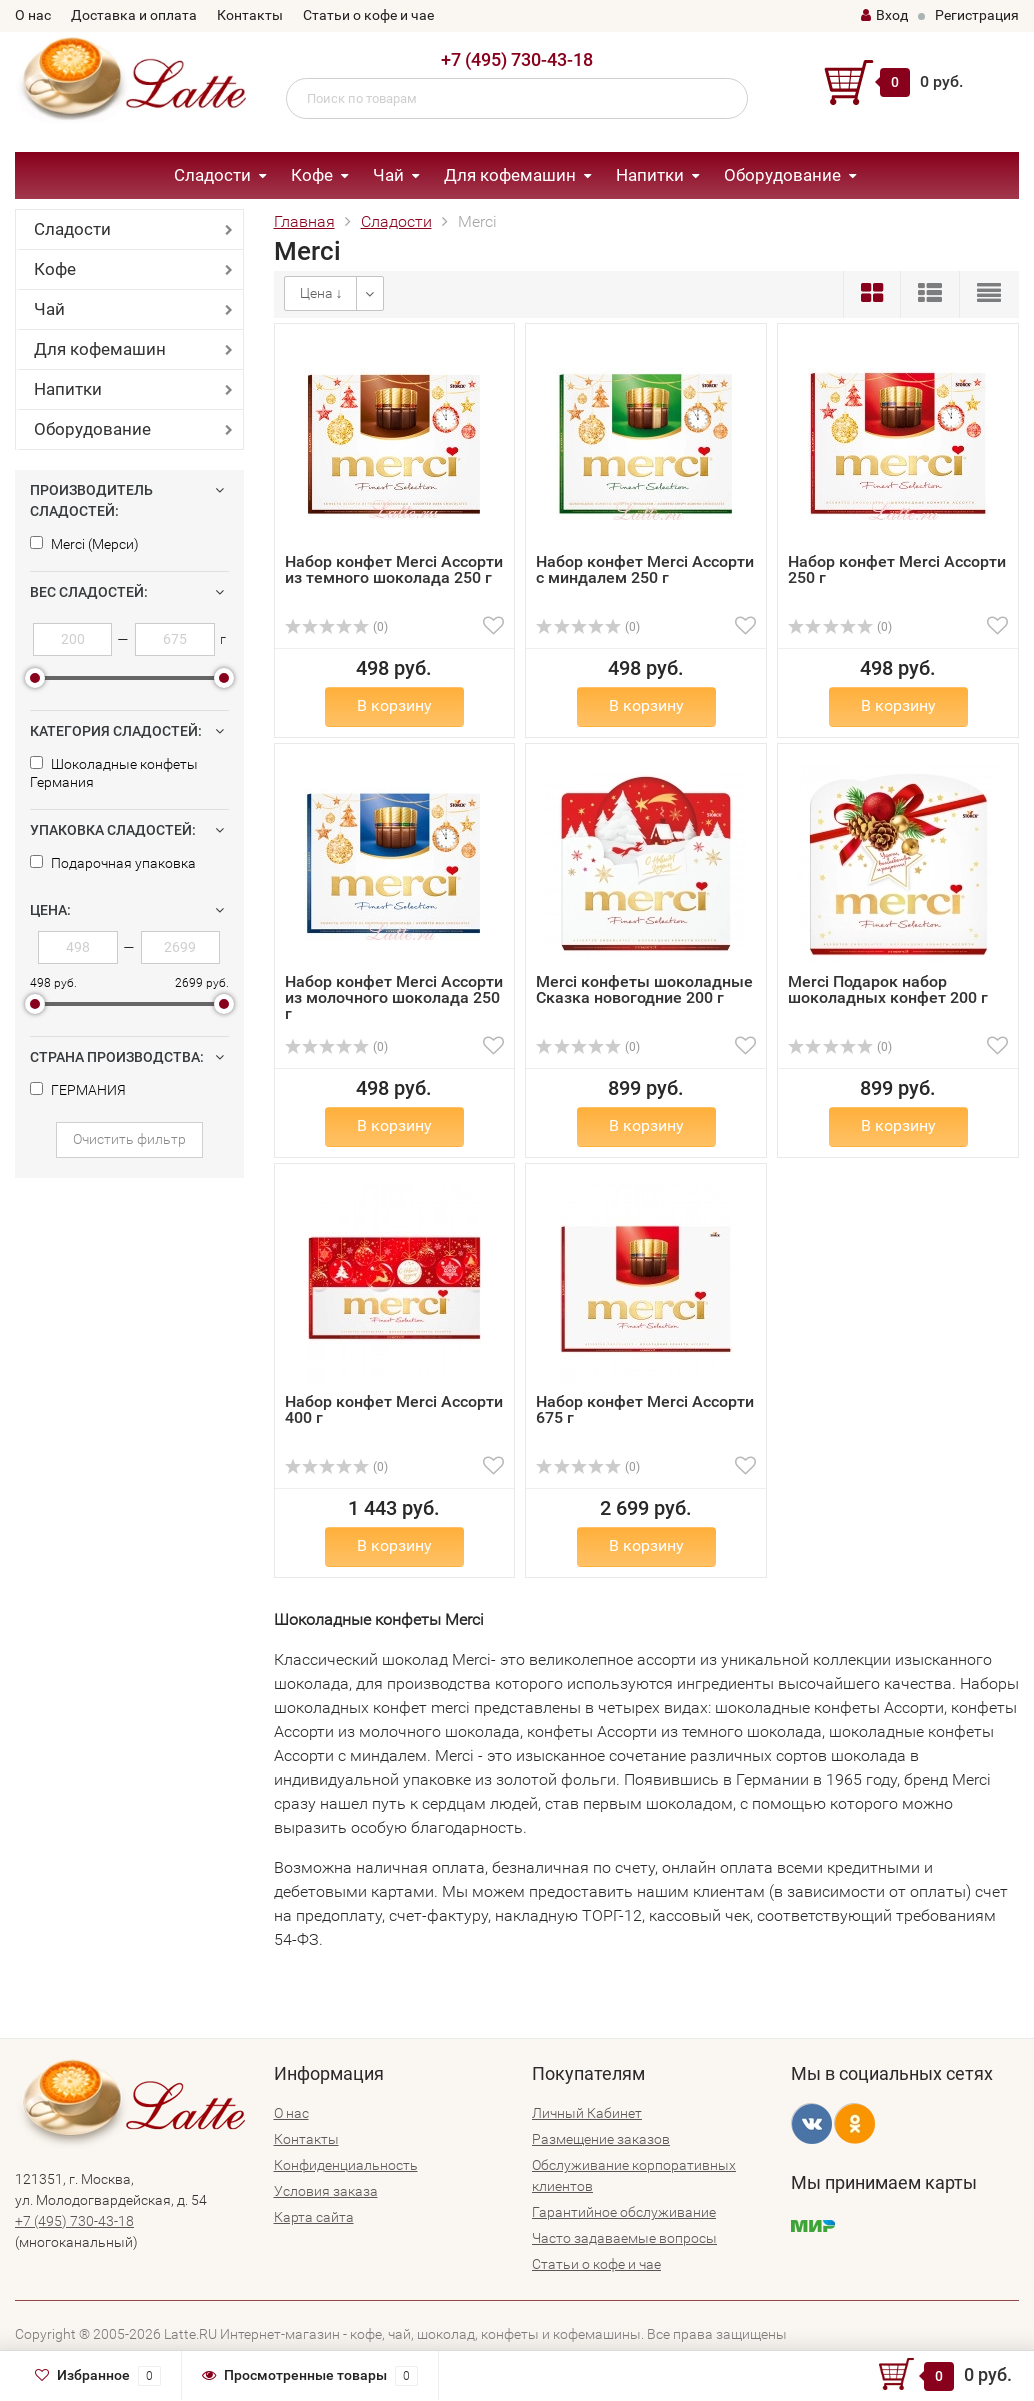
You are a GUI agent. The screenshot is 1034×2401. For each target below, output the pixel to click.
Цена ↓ (321, 293)
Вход (884, 15)
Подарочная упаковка (113, 863)
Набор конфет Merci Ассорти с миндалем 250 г (645, 569)
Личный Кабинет (587, 2113)
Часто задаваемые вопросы (624, 2238)
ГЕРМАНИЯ (78, 1090)
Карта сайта (314, 2217)
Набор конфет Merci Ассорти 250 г (897, 569)
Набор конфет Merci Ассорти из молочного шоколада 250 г (394, 997)
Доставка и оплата (134, 15)
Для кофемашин (510, 175)
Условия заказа (326, 2191)
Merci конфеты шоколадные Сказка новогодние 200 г (644, 989)
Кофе (312, 175)
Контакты (250, 15)
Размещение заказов (601, 2139)
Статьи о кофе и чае (368, 15)
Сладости (212, 175)
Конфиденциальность (346, 2165)
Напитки (650, 175)
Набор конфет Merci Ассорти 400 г (394, 1409)
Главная (304, 221)
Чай (388, 175)
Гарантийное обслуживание (624, 2212)
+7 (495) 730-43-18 (517, 59)
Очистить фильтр (129, 1139)
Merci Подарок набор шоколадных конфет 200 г (888, 989)
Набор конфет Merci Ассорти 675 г (645, 1409)
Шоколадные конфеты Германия (114, 773)
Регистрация (977, 15)
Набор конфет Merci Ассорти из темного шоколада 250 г (394, 569)
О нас (33, 15)
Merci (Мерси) (84, 544)
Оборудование (782, 175)
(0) (337, 627)
